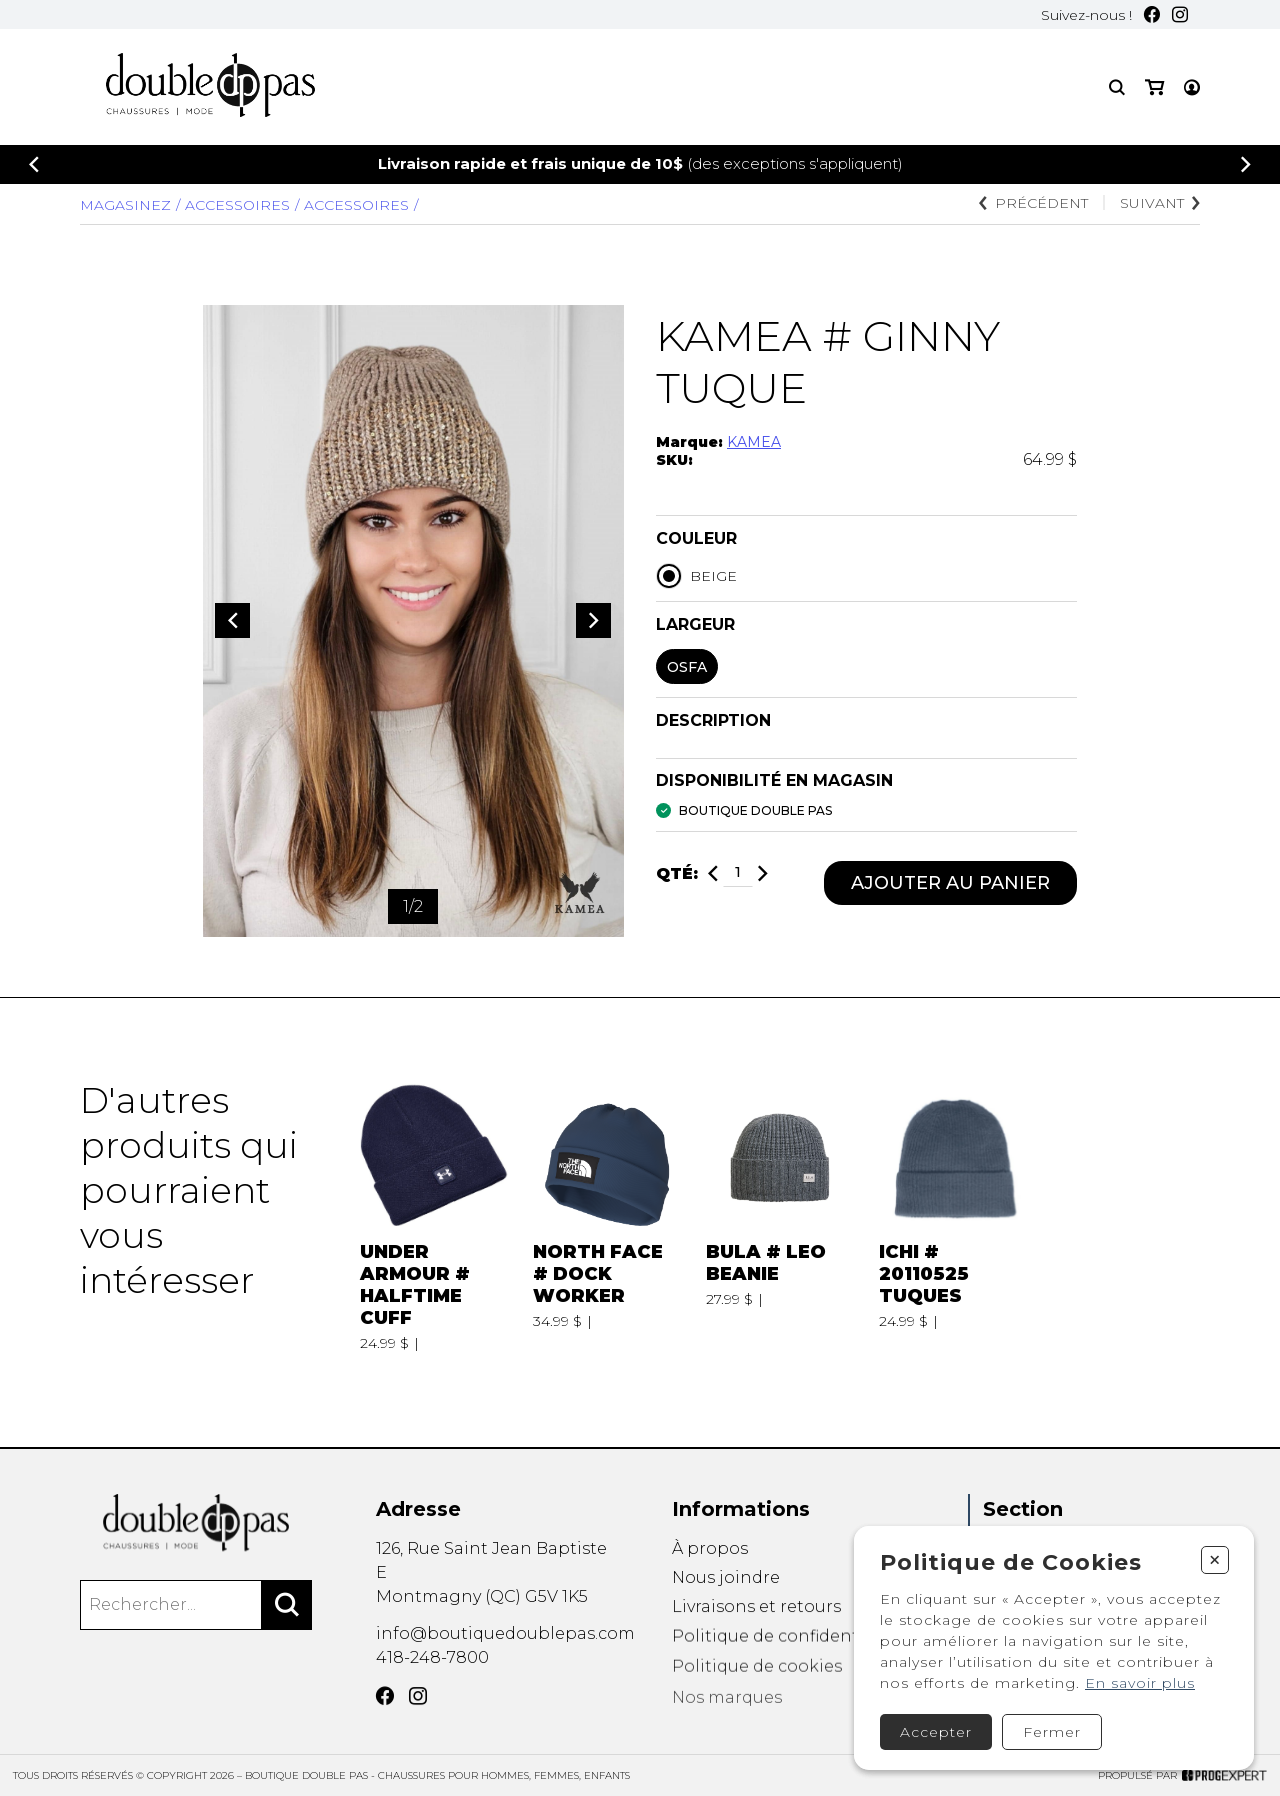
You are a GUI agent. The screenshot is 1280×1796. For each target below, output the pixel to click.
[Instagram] (1180, 14)
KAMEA (754, 442)
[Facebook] (1152, 14)
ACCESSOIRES (356, 205)
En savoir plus (1140, 1683)
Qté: (677, 874)
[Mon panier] (1154, 87)
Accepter (936, 1732)
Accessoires (237, 205)
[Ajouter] (763, 874)
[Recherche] (1117, 87)
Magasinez (125, 205)
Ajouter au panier (950, 883)
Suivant (1160, 203)
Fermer (1052, 1732)
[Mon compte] (1192, 87)
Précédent (1033, 203)
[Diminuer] (713, 874)
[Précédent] (34, 164)
